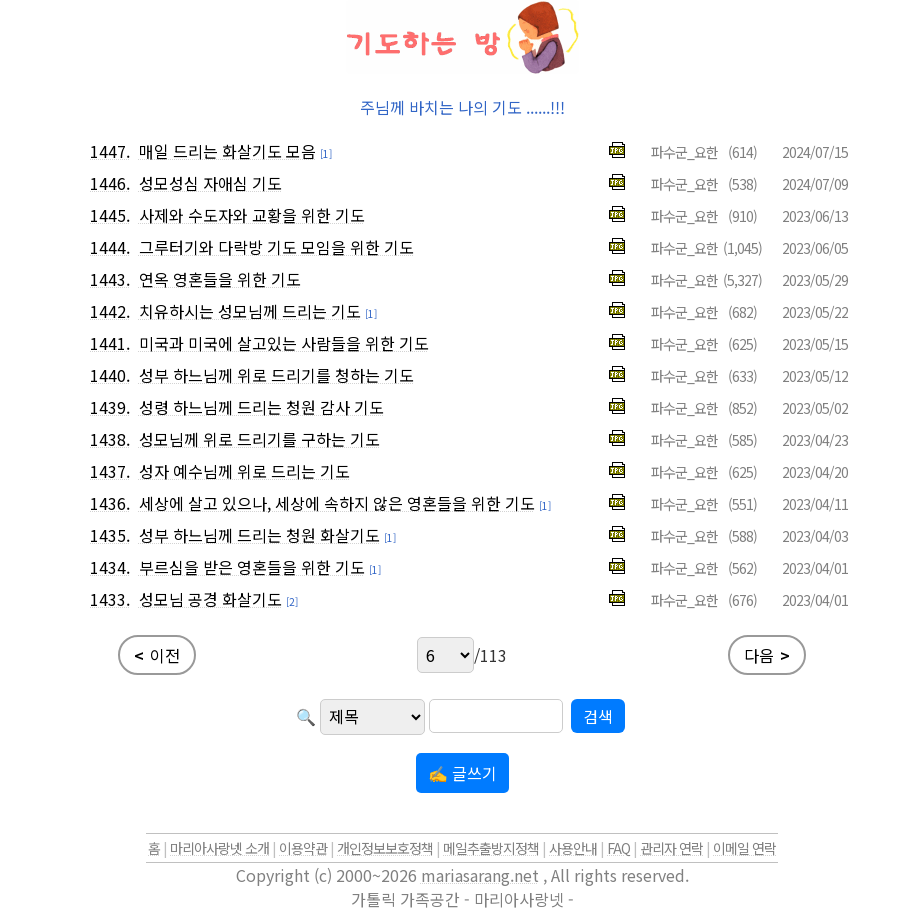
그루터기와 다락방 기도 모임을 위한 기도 (276, 247)
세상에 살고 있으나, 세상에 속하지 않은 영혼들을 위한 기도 (337, 503)
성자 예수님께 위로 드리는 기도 (244, 471)
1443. (110, 279)
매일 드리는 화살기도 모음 (227, 151)
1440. (110, 375)
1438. (110, 439)
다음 (767, 655)
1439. (110, 407)
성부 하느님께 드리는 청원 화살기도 (259, 535)
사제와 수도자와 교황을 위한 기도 (252, 215)
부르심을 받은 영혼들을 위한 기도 (252, 567)
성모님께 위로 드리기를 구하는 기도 (259, 439)
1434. (110, 567)
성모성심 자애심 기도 (210, 183)
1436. (110, 503)
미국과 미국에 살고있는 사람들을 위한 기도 (284, 343)
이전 (157, 655)
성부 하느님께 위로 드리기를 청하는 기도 (276, 375)
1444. (110, 247)
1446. (110, 183)
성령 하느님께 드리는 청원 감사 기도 (261, 407)
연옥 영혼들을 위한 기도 (220, 279)
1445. (110, 215)
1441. (110, 343)
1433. (110, 599)
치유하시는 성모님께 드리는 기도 (250, 311)
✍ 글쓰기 (462, 773)
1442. (110, 311)
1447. (110, 151)
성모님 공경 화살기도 (210, 599)
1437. (110, 471)
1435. (110, 535)
